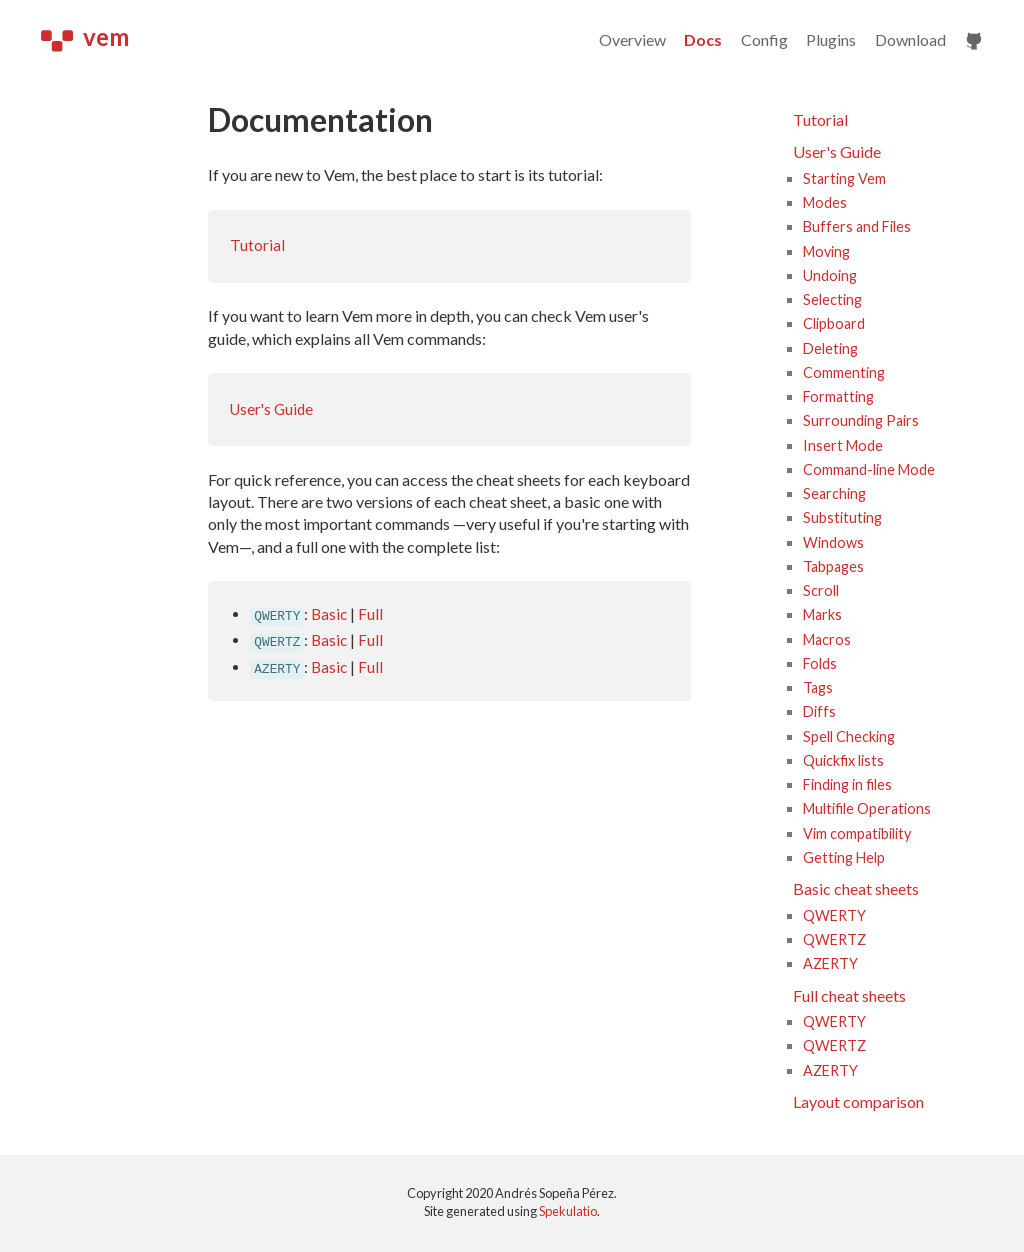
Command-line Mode (869, 469)
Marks (822, 614)
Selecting (832, 299)
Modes (825, 202)
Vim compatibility (857, 833)
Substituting (842, 517)
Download (910, 39)
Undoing (830, 275)
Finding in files (847, 784)
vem (85, 36)
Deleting (830, 348)
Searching (834, 493)
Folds (820, 663)
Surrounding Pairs (861, 420)
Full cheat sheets (849, 995)
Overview (632, 39)
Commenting (844, 372)
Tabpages (833, 566)
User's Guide (271, 409)
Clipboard (834, 323)
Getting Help (844, 857)
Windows (833, 542)
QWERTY (834, 915)
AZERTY (830, 963)
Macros (827, 639)
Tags (818, 687)
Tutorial (257, 245)
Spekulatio (568, 1211)
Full (370, 614)
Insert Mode (843, 445)
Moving (826, 251)
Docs (703, 39)
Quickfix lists (843, 760)
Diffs (819, 711)
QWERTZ (834, 939)
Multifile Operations (867, 808)
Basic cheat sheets (856, 888)
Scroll (821, 590)
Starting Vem (844, 178)
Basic (329, 614)
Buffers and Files (857, 226)
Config (764, 39)
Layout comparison (858, 1101)
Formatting (838, 396)
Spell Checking (849, 736)
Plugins (831, 39)
